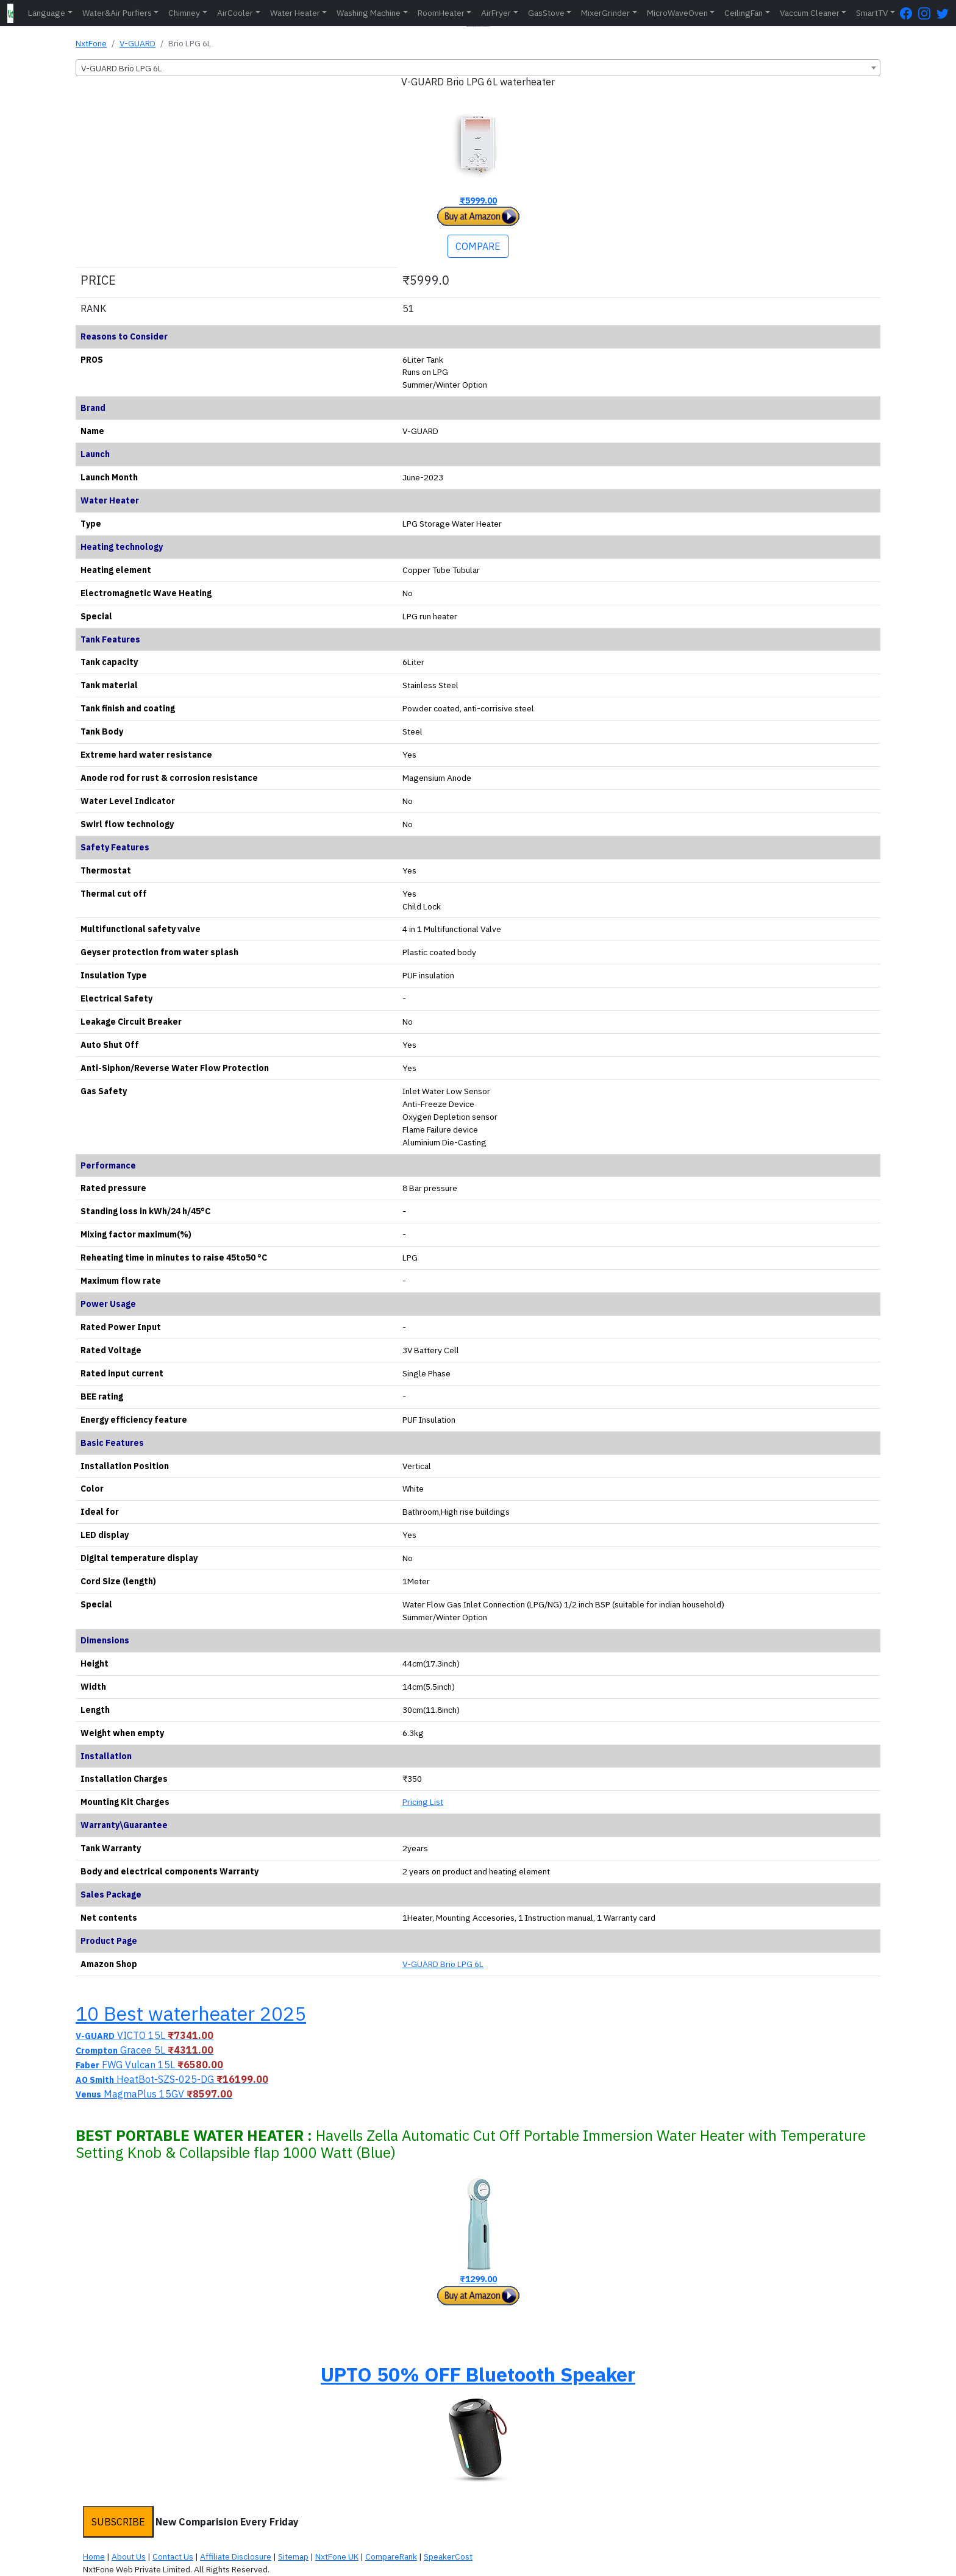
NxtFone (91, 43)
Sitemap (293, 2556)
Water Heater (295, 12)
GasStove (546, 12)
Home (94, 2556)
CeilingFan (743, 12)
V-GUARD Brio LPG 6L (442, 1964)
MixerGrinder (605, 12)
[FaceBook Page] (909, 13)
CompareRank (391, 2556)
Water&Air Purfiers (117, 12)
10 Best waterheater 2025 (191, 2013)
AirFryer (496, 12)
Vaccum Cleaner (810, 12)
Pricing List (422, 1801)
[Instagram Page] (927, 13)
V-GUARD (137, 43)
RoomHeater (441, 12)
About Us (129, 2556)
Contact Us (172, 2556)
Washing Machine (369, 12)
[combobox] (478, 67)
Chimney (184, 12)
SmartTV (872, 12)
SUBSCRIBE (118, 2522)
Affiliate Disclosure (235, 2556)
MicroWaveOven (677, 12)
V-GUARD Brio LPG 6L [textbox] (121, 68)
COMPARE (478, 246)
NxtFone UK (336, 2556)
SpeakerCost (448, 2556)
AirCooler (235, 12)
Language (46, 12)
